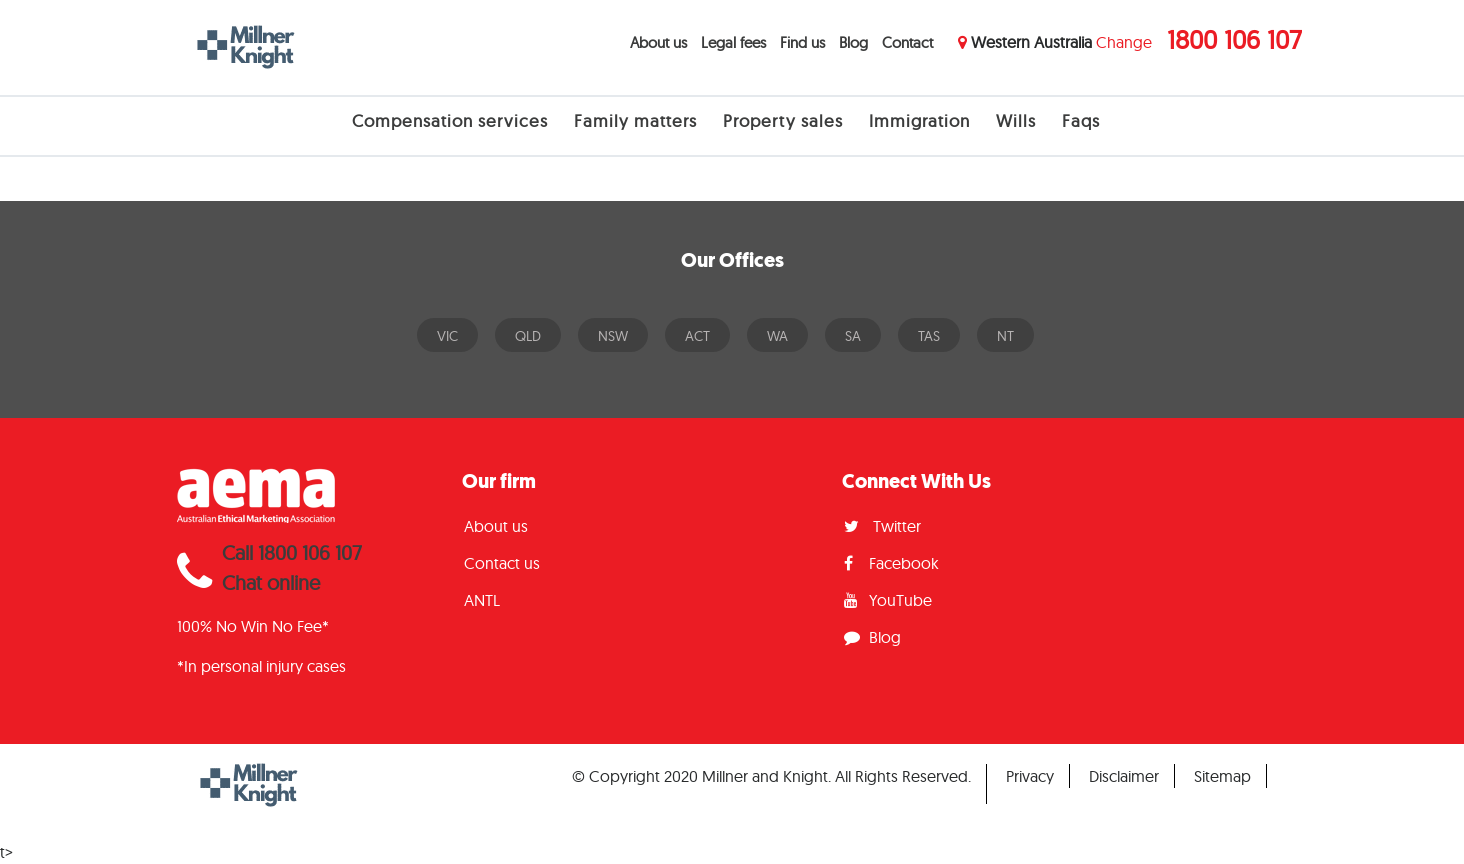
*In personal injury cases (261, 666)
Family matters (635, 120)
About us (658, 42)
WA (777, 336)
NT (1005, 336)
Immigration (919, 120)
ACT (697, 336)
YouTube (888, 600)
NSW (613, 336)
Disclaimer (1124, 776)
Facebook (891, 563)
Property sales (783, 120)
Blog (853, 42)
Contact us (502, 563)
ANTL (482, 600)
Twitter (882, 526)
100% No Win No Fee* (253, 626)
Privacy (1030, 776)
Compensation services (450, 120)
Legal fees (733, 42)
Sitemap (1222, 776)
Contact (907, 42)
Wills (1016, 120)
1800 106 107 (1234, 39)
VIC (447, 336)
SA (853, 336)
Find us (802, 42)
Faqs (1081, 120)
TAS (929, 336)
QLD (528, 336)
